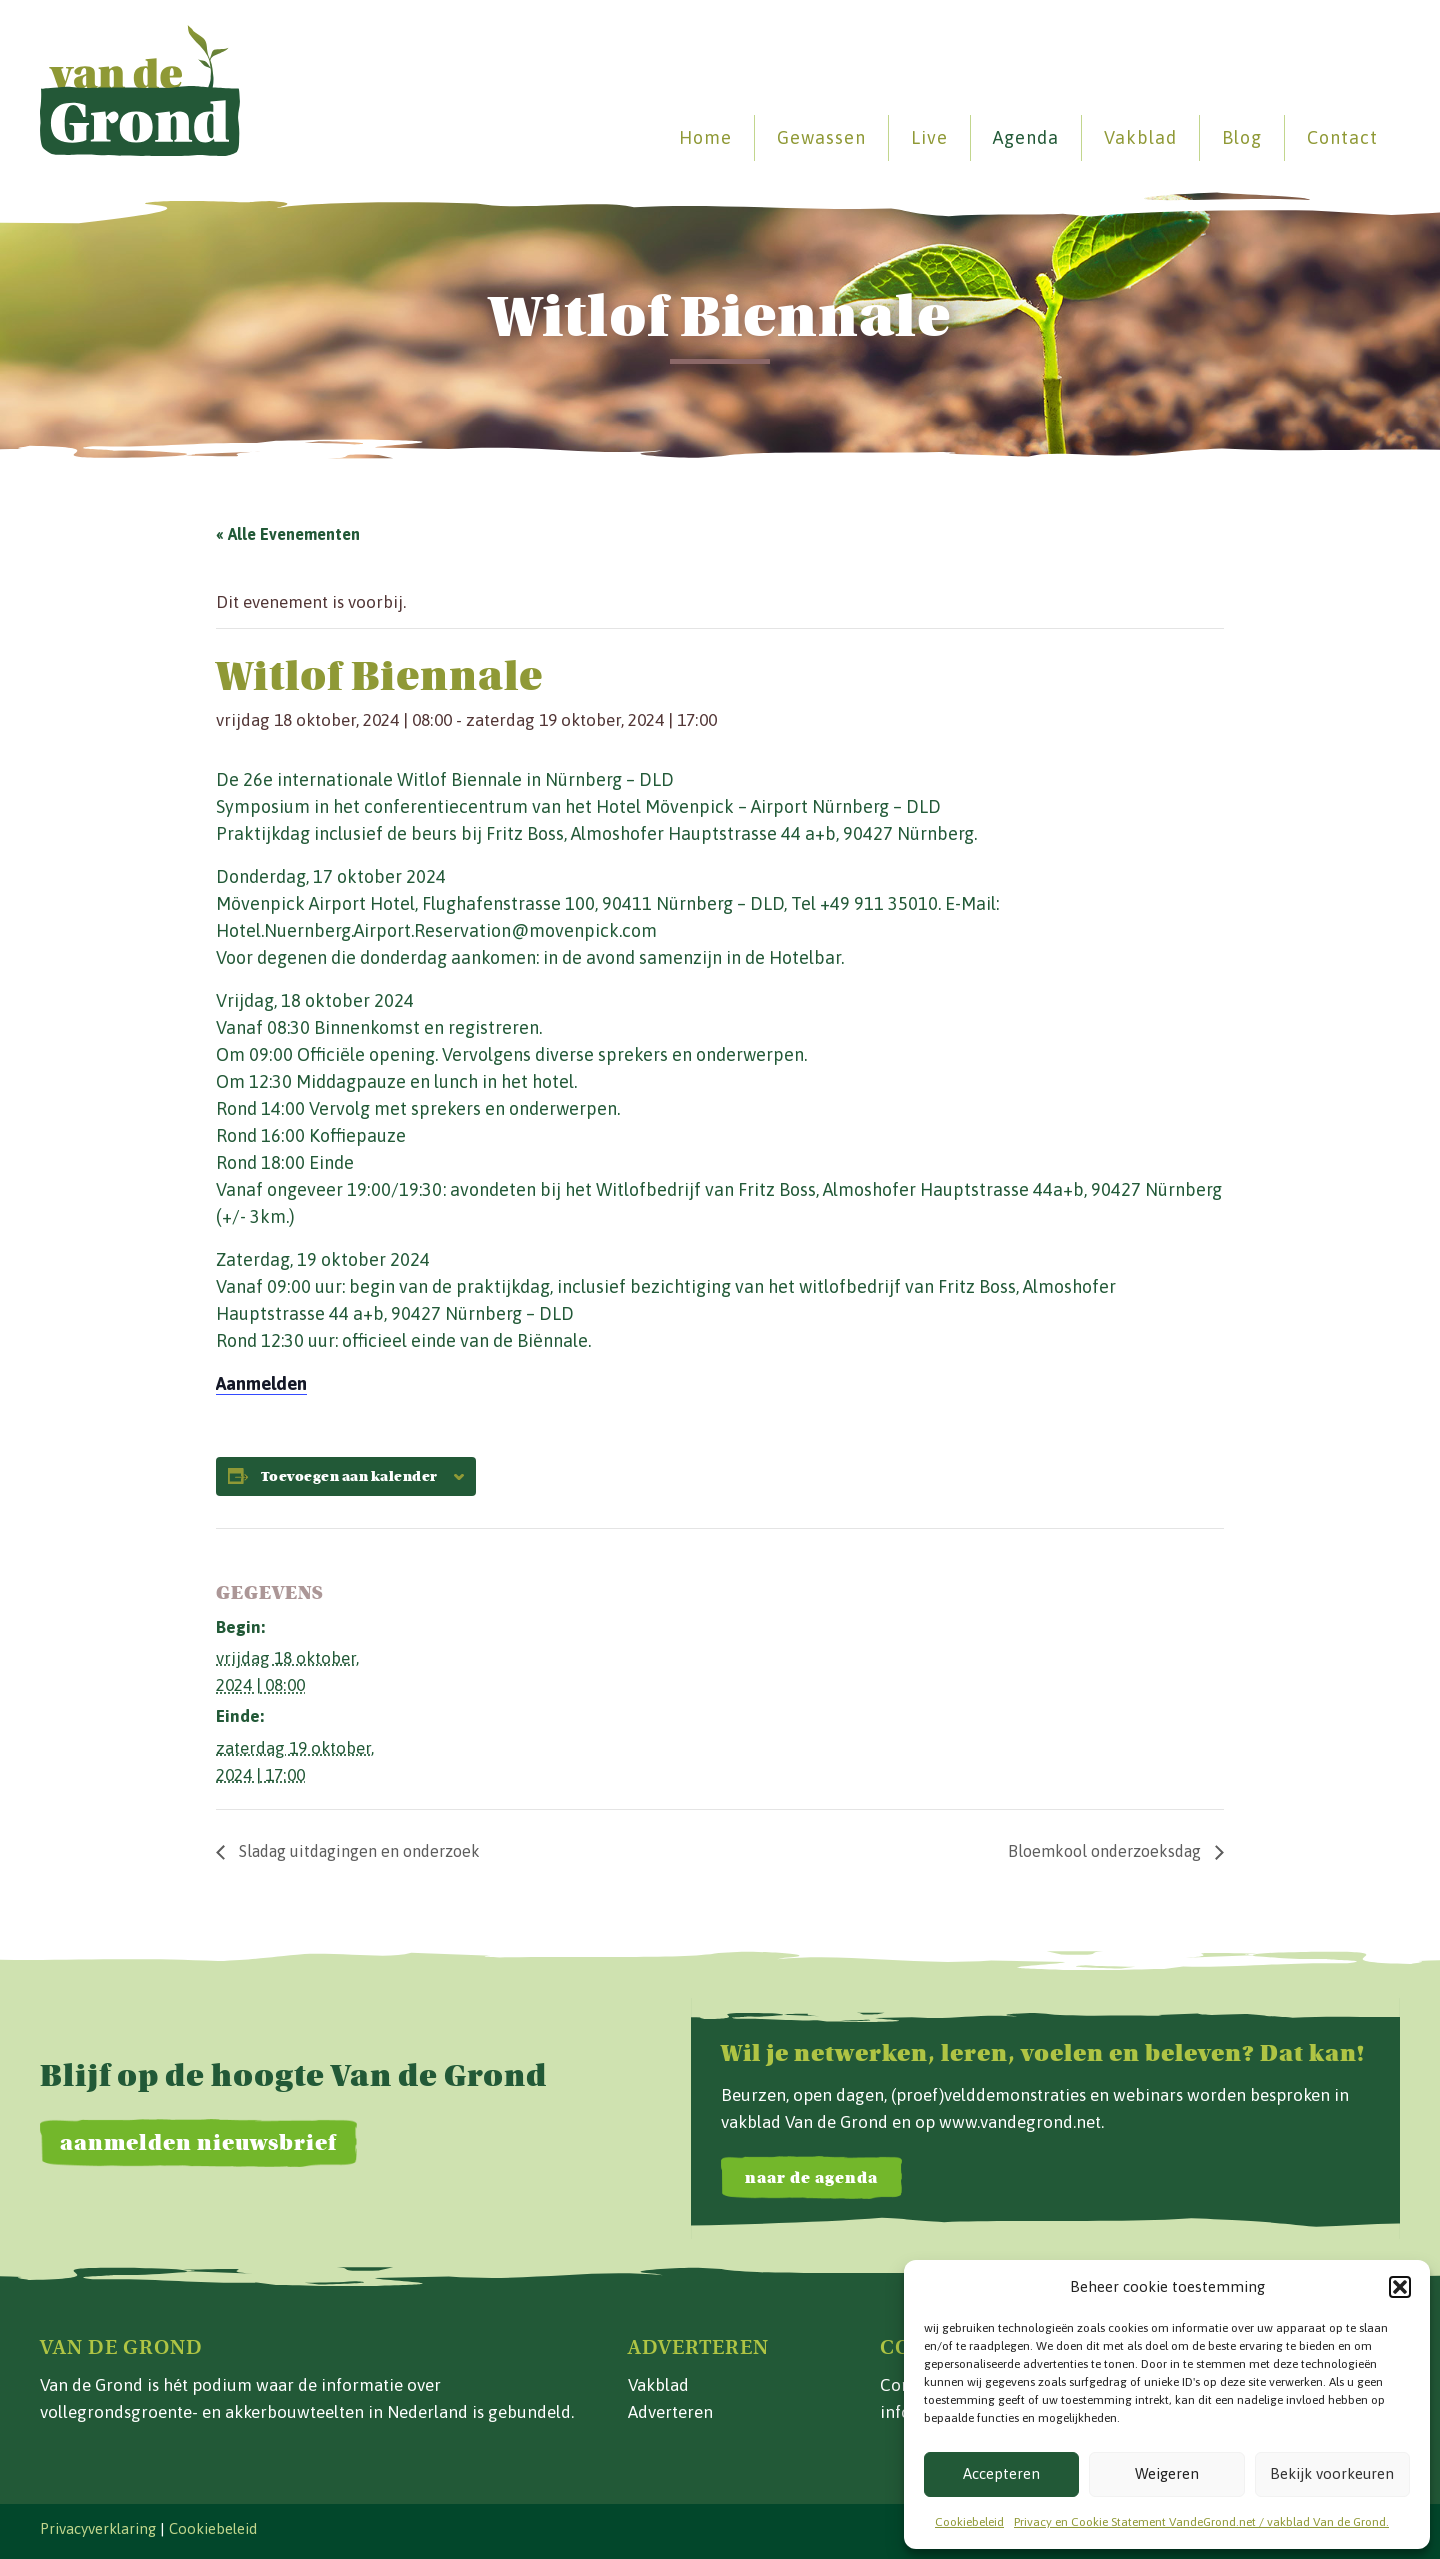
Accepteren (1001, 2473)
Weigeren (1167, 2473)
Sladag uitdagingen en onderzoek (357, 1851)
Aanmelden (261, 1383)
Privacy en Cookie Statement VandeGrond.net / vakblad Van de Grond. (1201, 2522)
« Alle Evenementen (288, 534)
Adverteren (670, 2412)
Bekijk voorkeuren (1332, 2473)
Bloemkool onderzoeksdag (1106, 1851)
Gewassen (821, 137)
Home (705, 137)
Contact (1342, 137)
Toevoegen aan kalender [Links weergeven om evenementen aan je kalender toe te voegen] (349, 1477)
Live (929, 137)
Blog (1242, 137)
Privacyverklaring (98, 2528)
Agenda (1026, 137)
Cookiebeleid (969, 2522)
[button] (1400, 2287)
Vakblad (1140, 137)
